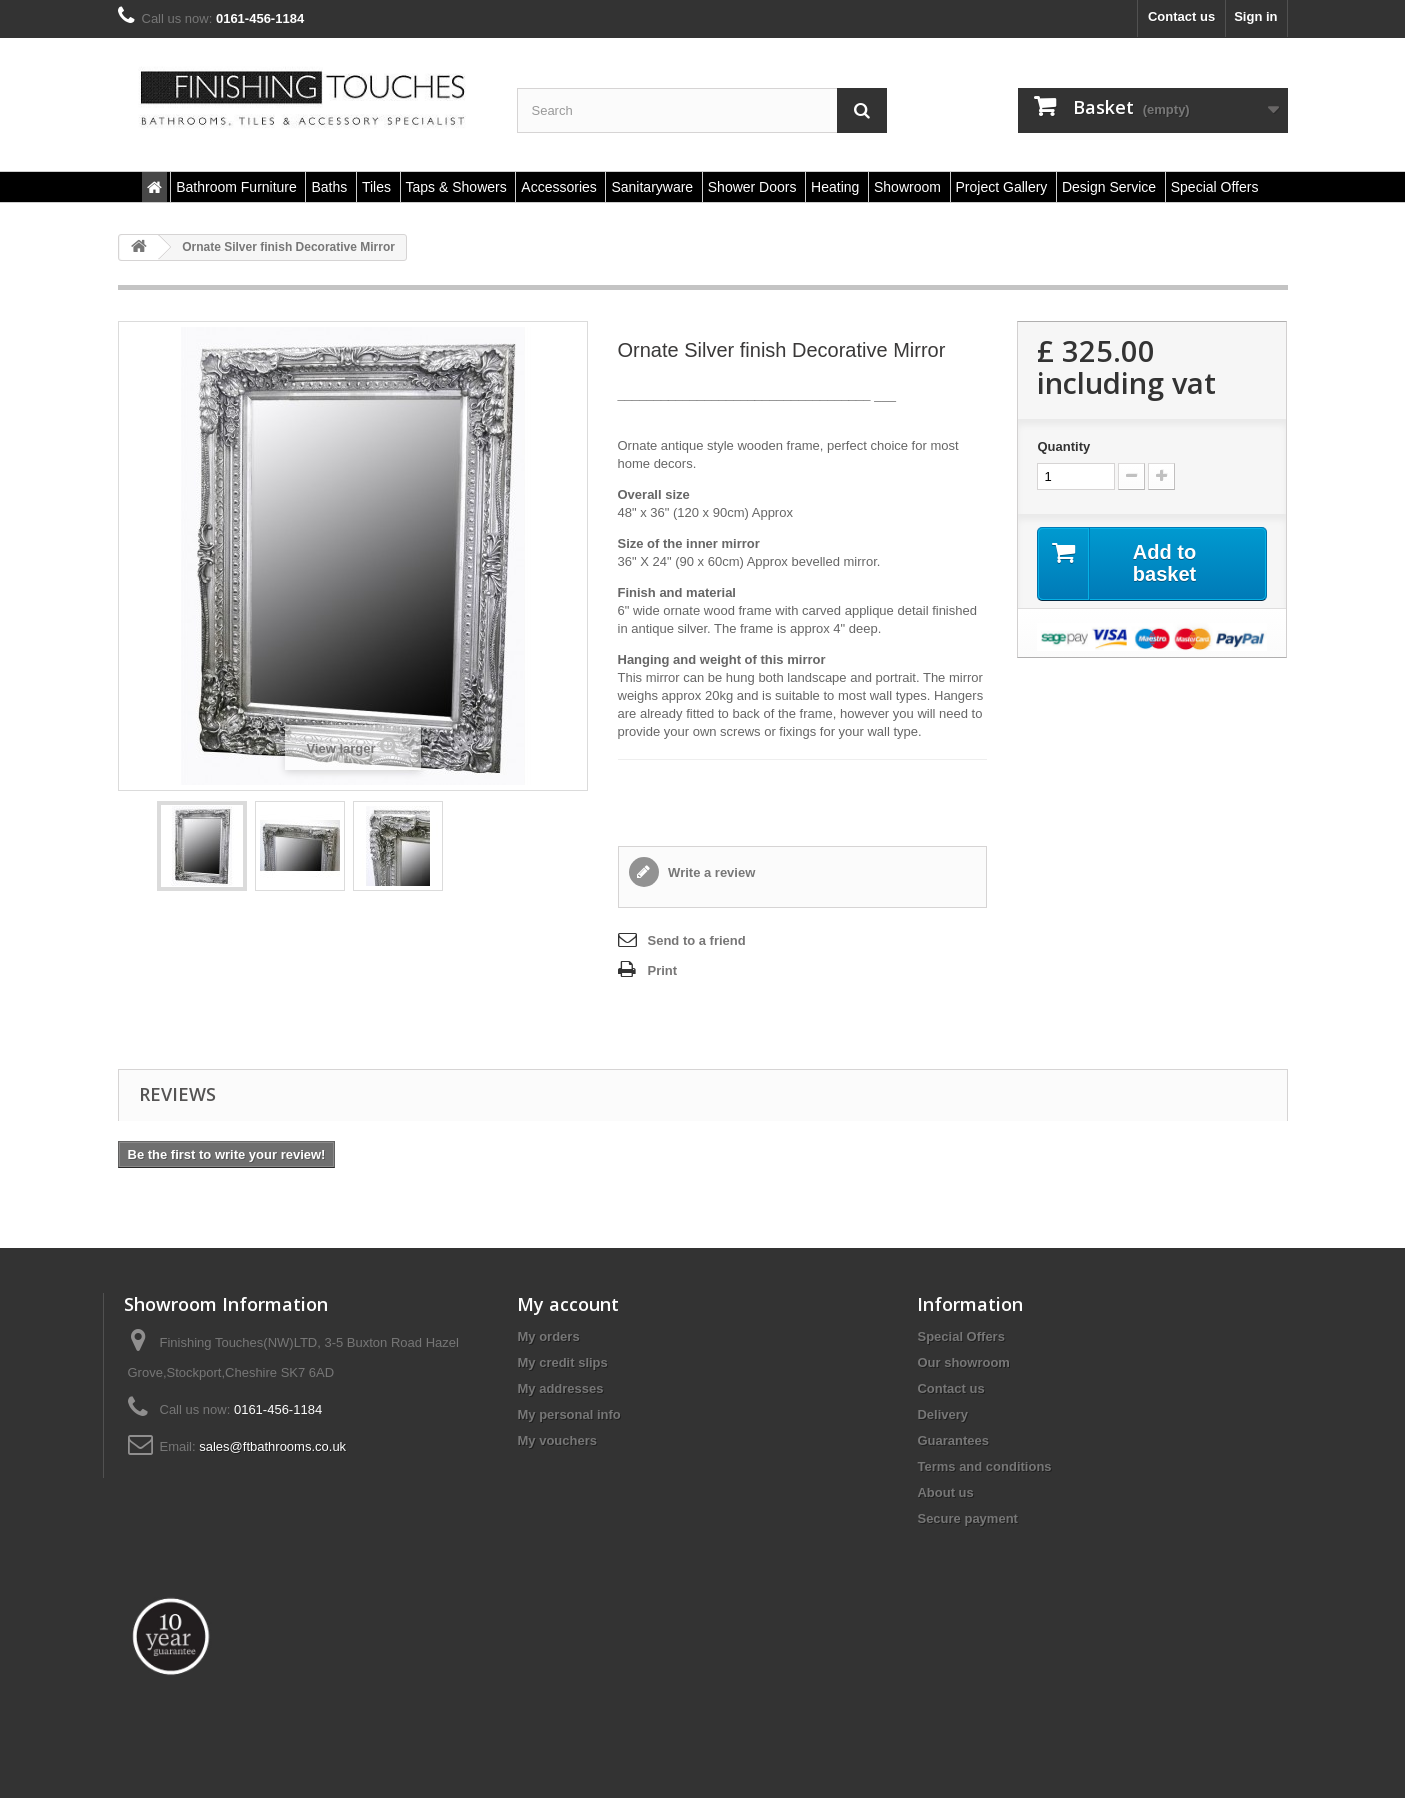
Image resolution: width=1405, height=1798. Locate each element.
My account (568, 1304)
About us (945, 1492)
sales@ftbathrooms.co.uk (272, 1446)
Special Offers (960, 1336)
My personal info (568, 1414)
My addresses (560, 1388)
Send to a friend (697, 940)
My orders (548, 1336)
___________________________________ (744, 394)
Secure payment (967, 1518)
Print (663, 970)
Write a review (710, 872)
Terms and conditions (984, 1466)
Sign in (1255, 16)
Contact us (1181, 16)
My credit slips (562, 1362)
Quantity (1063, 446)
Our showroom (963, 1362)
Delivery (942, 1414)
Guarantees (953, 1440)
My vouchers (556, 1440)
